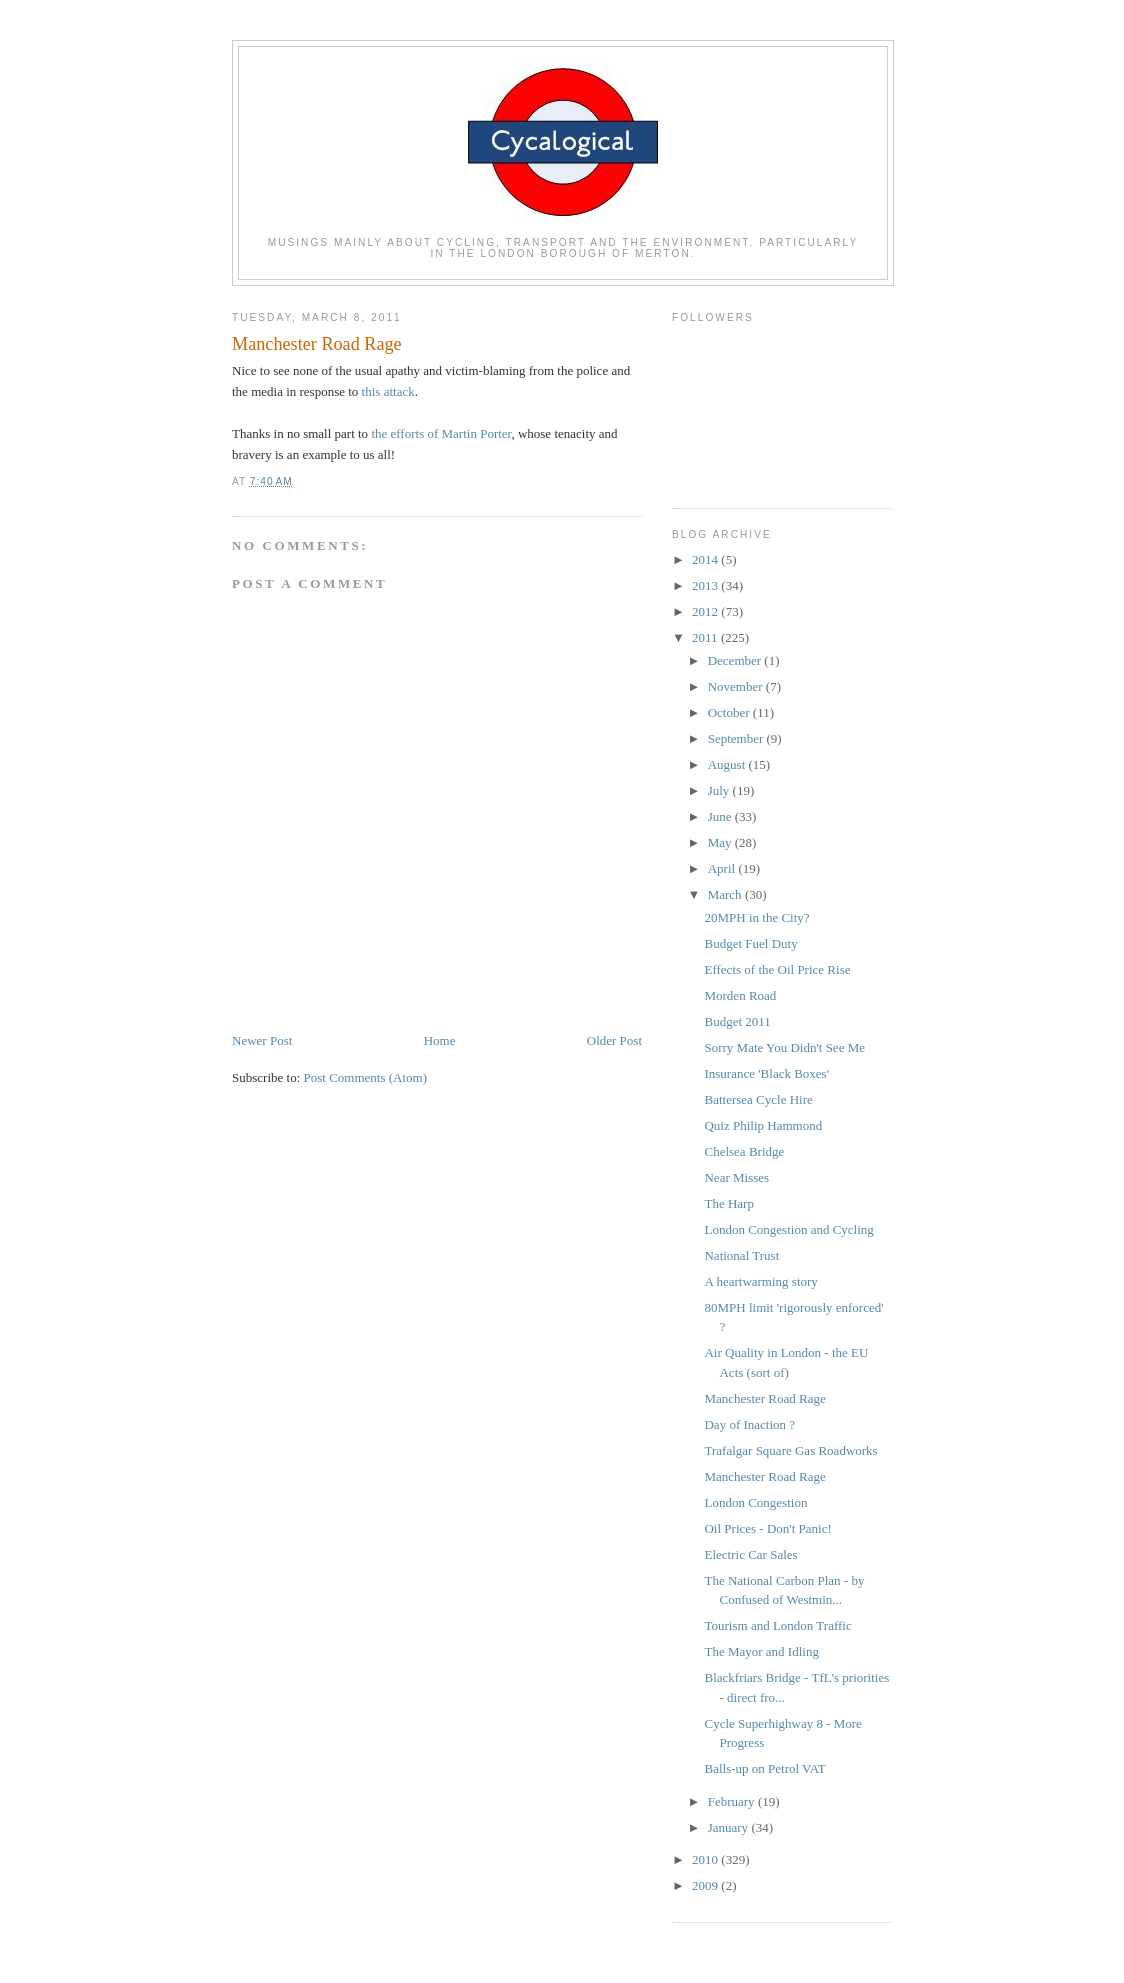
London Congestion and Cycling (788, 1229)
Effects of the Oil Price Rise (777, 969)
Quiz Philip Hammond (763, 1125)
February (733, 1801)
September (737, 738)
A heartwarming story (760, 1281)
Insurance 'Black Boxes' (766, 1073)
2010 (706, 1859)
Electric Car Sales (750, 1554)
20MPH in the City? (756, 917)
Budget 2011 (737, 1021)
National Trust (741, 1255)
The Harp (728, 1203)
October (730, 712)
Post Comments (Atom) (366, 1077)
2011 (706, 637)
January (730, 1827)
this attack (386, 391)
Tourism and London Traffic (777, 1625)
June (721, 816)
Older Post (614, 1040)
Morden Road (740, 995)
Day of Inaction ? (749, 1424)
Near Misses (736, 1177)
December (736, 660)
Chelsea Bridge (744, 1151)
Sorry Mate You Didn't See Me (784, 1047)
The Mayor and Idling (761, 1651)
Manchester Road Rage (764, 1398)
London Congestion (755, 1502)
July (720, 790)
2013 (706, 585)
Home (440, 1040)
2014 (706, 559)
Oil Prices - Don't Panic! (767, 1528)
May (721, 842)
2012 (706, 611)
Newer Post (262, 1040)
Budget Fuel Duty (750, 943)
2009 (706, 1885)
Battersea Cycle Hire (758, 1099)
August (728, 764)
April (723, 868)
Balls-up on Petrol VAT (764, 1768)
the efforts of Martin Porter (441, 433)
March (726, 894)
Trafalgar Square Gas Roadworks (790, 1450)
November (737, 686)
